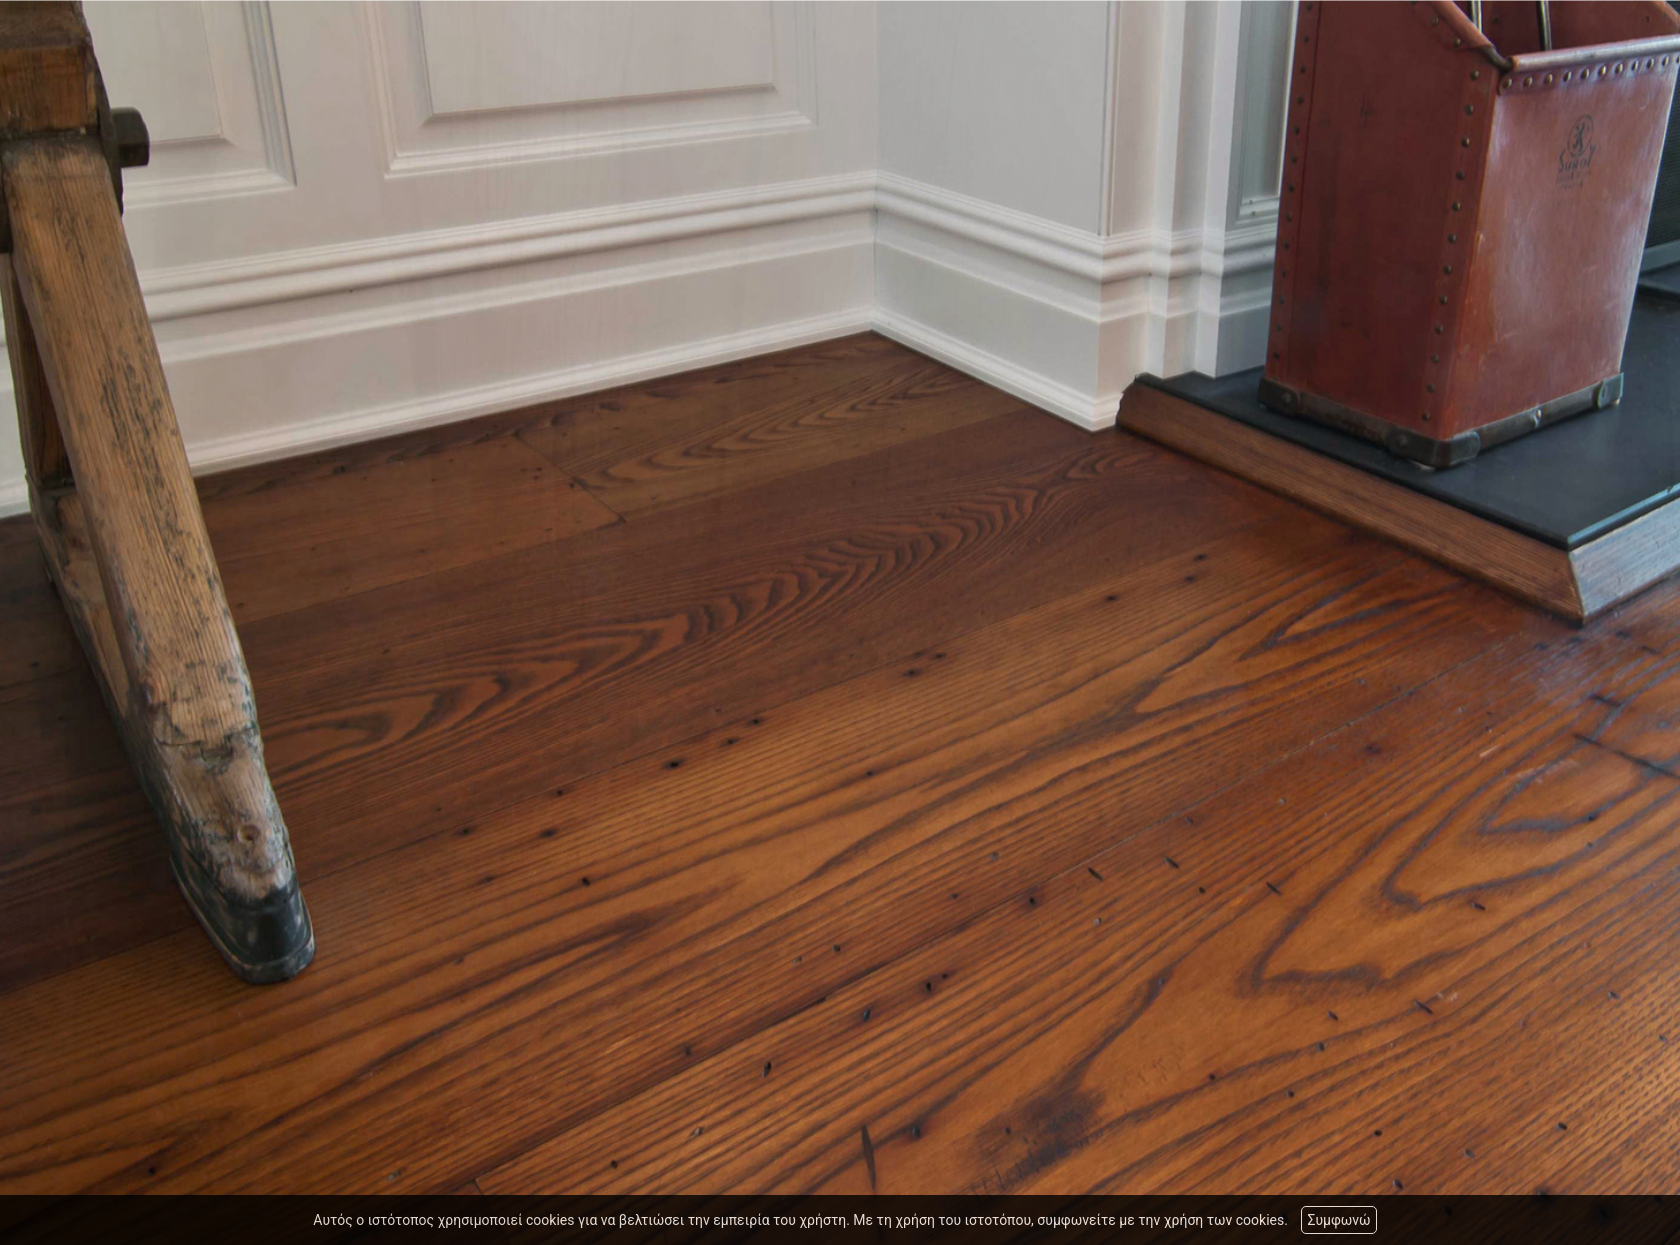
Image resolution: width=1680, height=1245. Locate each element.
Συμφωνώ (1338, 1220)
